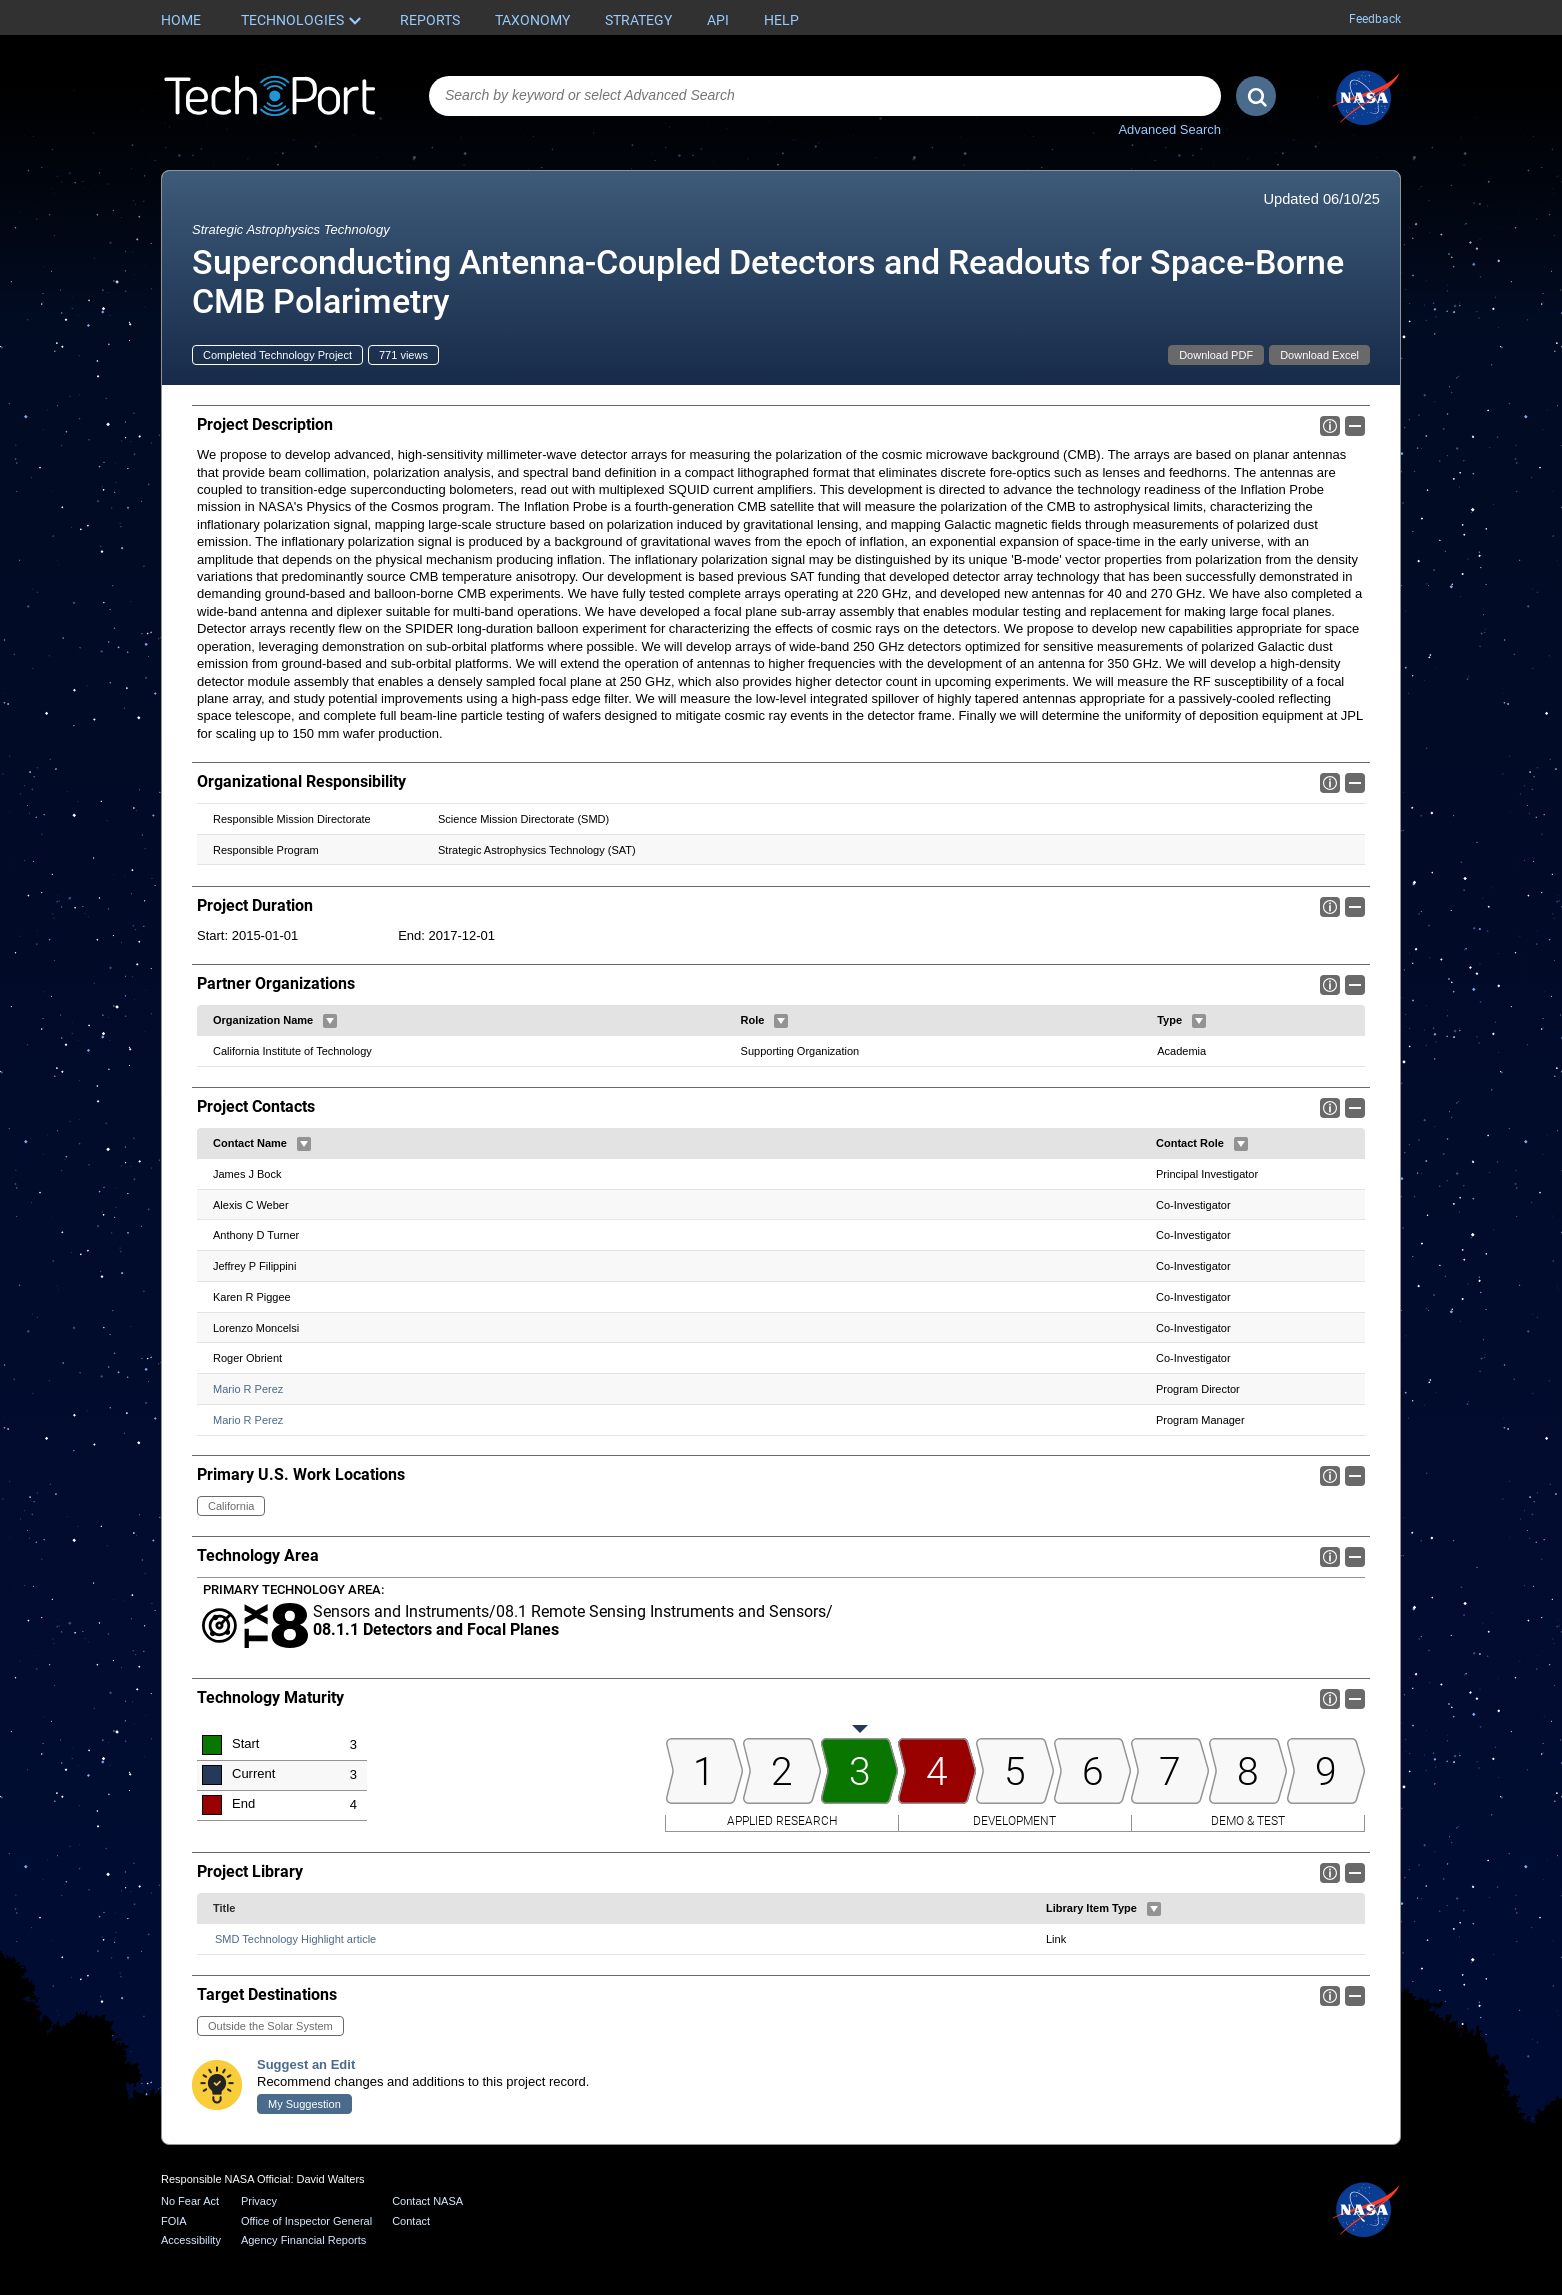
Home (181, 20)
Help (781, 20)
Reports (430, 20)
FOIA (174, 2221)
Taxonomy (532, 20)
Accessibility (191, 2240)
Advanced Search (1169, 129)
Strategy (638, 20)
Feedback (1375, 19)
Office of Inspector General (306, 2221)
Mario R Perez (248, 1389)
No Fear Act (190, 2201)
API (718, 20)
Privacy (259, 2201)
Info (1330, 426)
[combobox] (825, 96)
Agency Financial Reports (303, 2240)
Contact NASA (427, 2201)
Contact (411, 2221)
